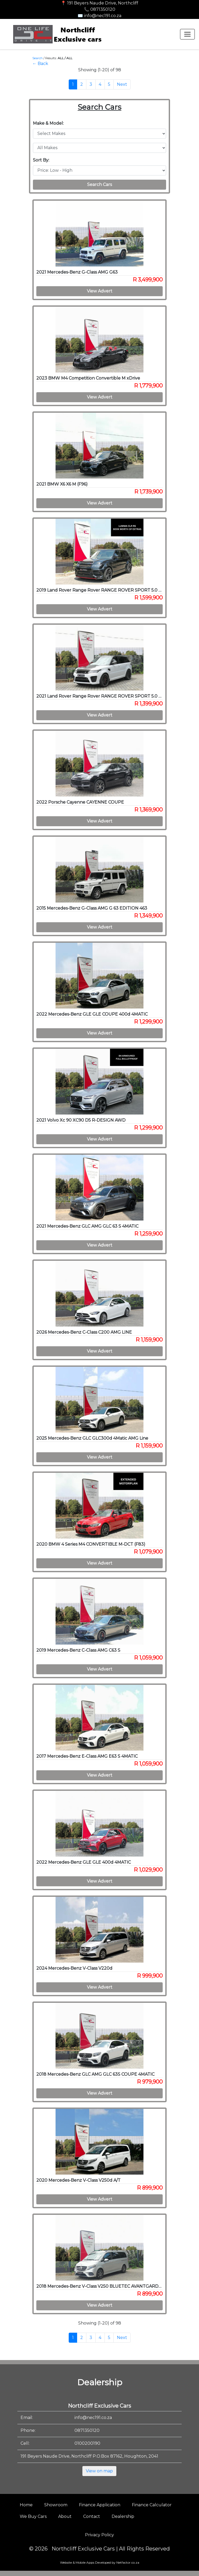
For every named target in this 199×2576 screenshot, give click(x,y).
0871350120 (87, 2430)
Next (122, 84)
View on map (99, 2470)
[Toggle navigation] (187, 34)
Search (37, 58)
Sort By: (41, 160)
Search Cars (99, 184)
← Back (40, 63)
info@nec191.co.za (93, 2417)
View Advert (99, 291)
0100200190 (87, 2443)
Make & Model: (48, 123)
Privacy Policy (99, 2534)
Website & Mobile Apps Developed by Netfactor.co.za (99, 2562)
